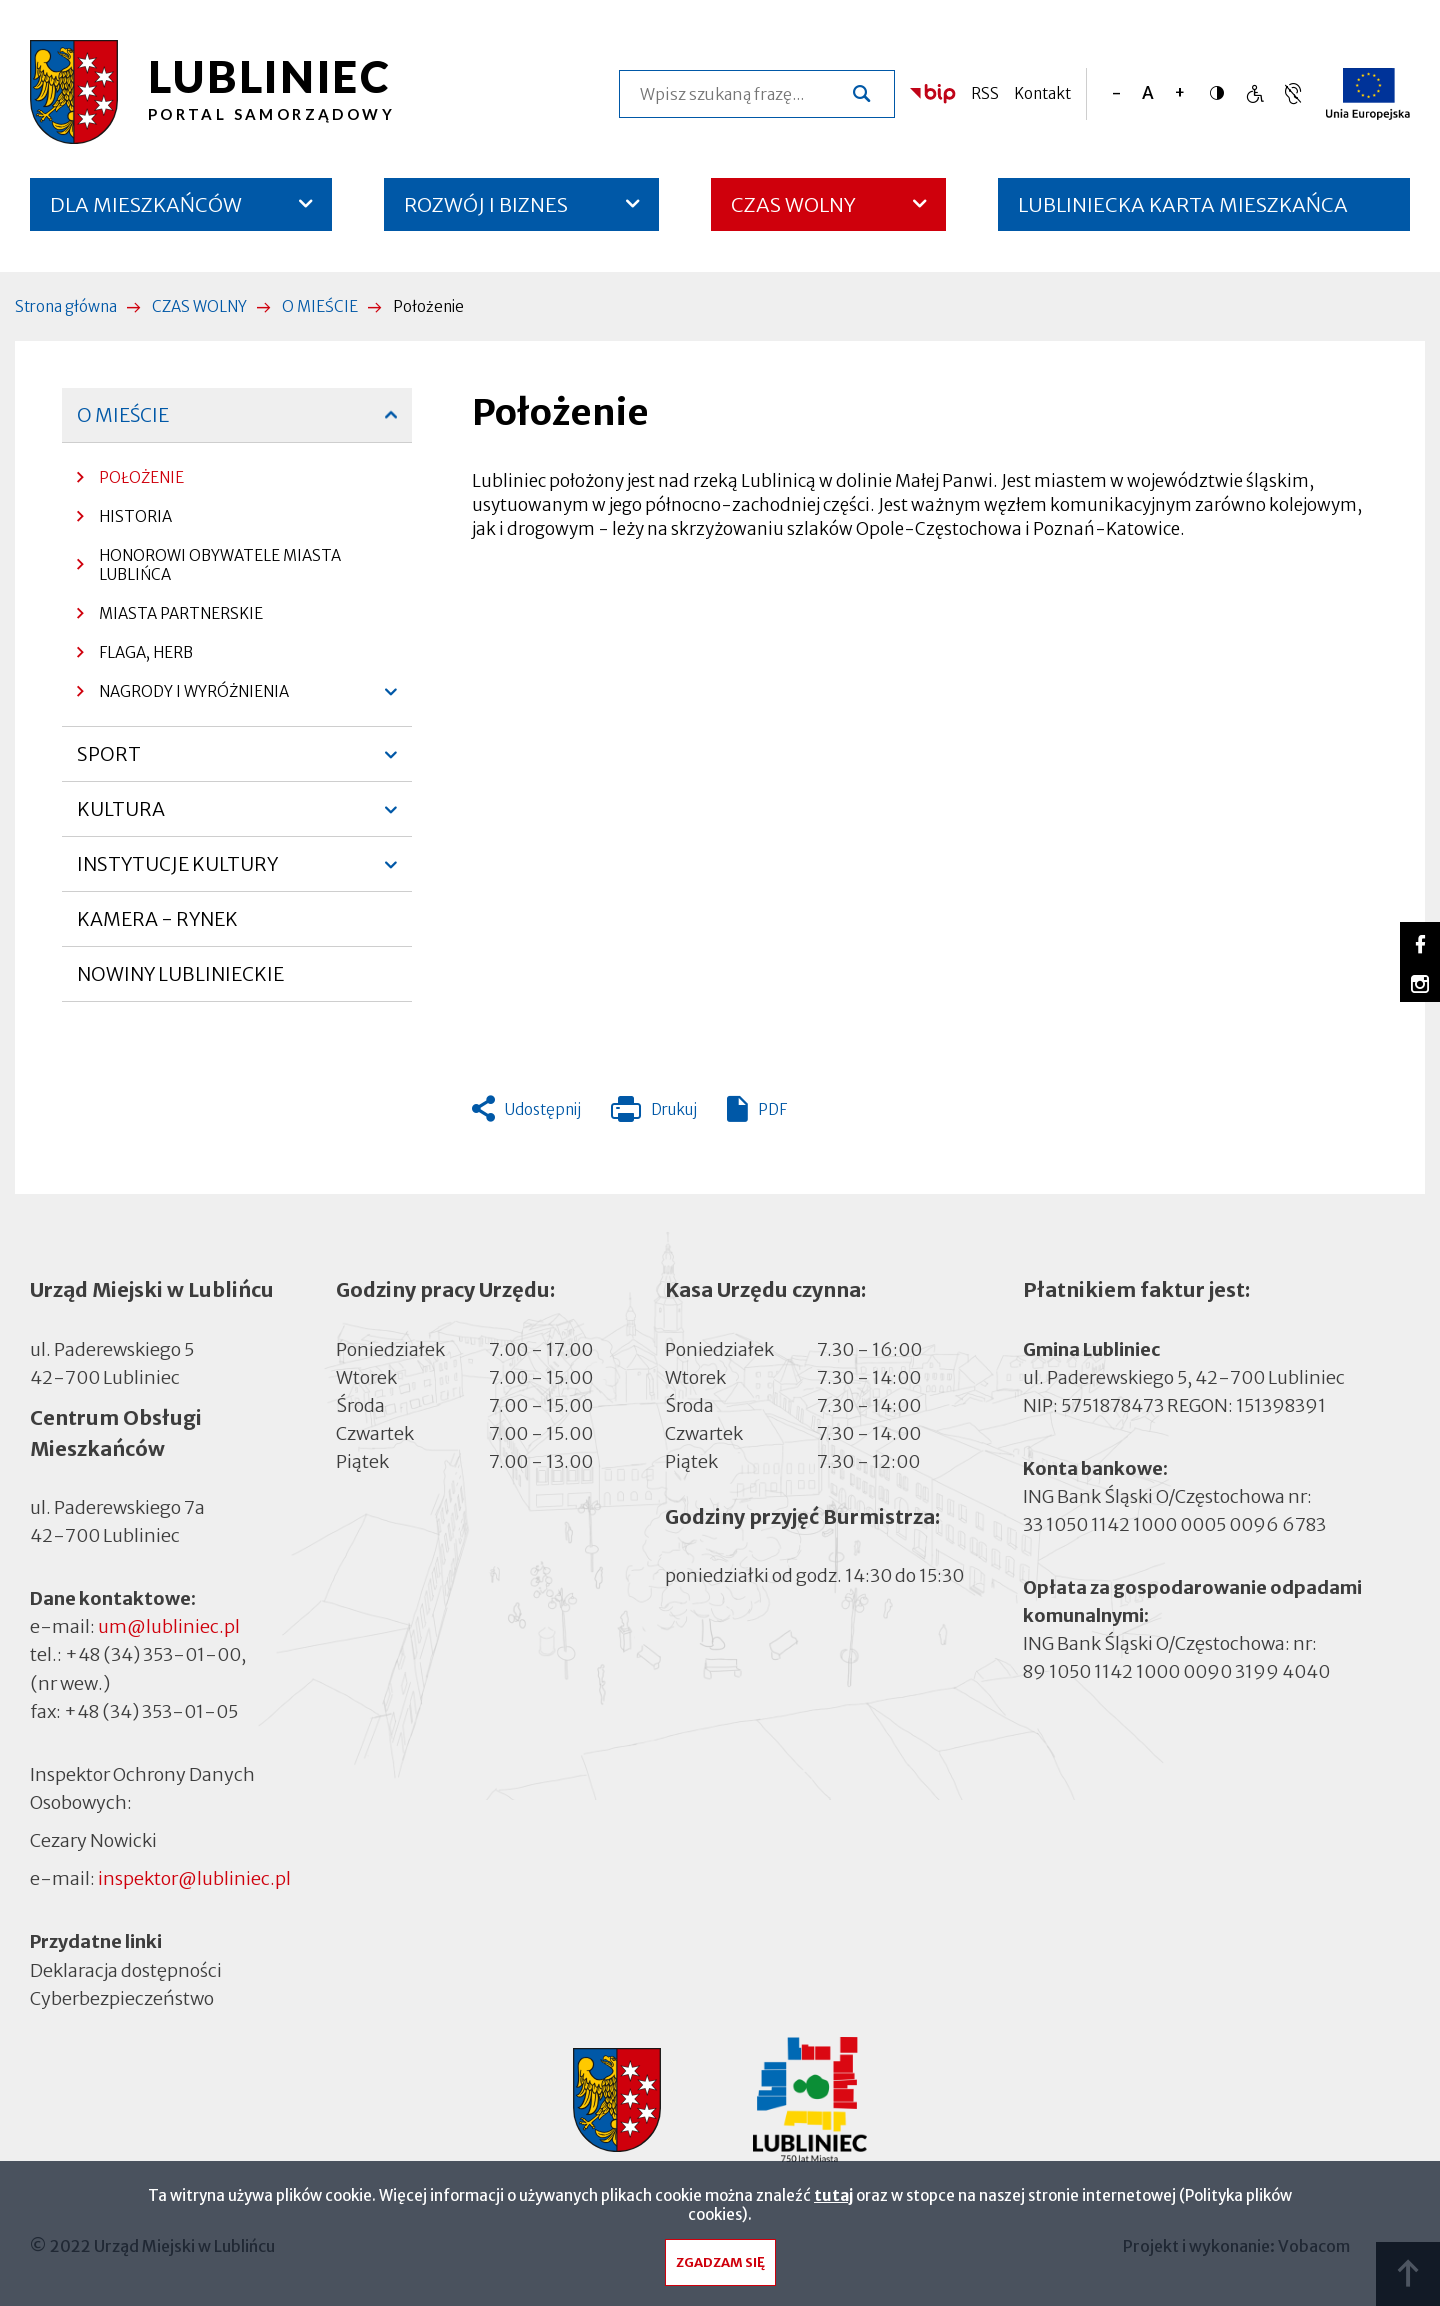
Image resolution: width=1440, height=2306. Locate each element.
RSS (985, 93)
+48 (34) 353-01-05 (151, 1711)
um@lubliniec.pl (169, 1626)
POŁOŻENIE (141, 477)
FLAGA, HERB (146, 652)
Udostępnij (543, 1109)
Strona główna (66, 306)
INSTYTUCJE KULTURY (177, 872)
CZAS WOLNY (793, 204)
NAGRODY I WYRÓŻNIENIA (183, 696)
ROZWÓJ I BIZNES (486, 204)
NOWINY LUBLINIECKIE (180, 974)
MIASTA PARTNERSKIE (181, 613)
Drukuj (654, 1114)
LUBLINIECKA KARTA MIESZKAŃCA (1183, 211)
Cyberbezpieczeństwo (122, 1996)
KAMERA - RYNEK (157, 927)
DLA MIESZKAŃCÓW (146, 204)
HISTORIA (135, 516)
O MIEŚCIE (320, 306)
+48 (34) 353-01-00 (153, 1654)
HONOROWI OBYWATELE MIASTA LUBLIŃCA (220, 565)
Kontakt (1042, 93)
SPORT (110, 762)
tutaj (833, 2195)
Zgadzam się (720, 2262)
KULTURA (121, 817)
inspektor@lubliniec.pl (194, 1878)
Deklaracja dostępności (126, 1969)
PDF (772, 1109)
